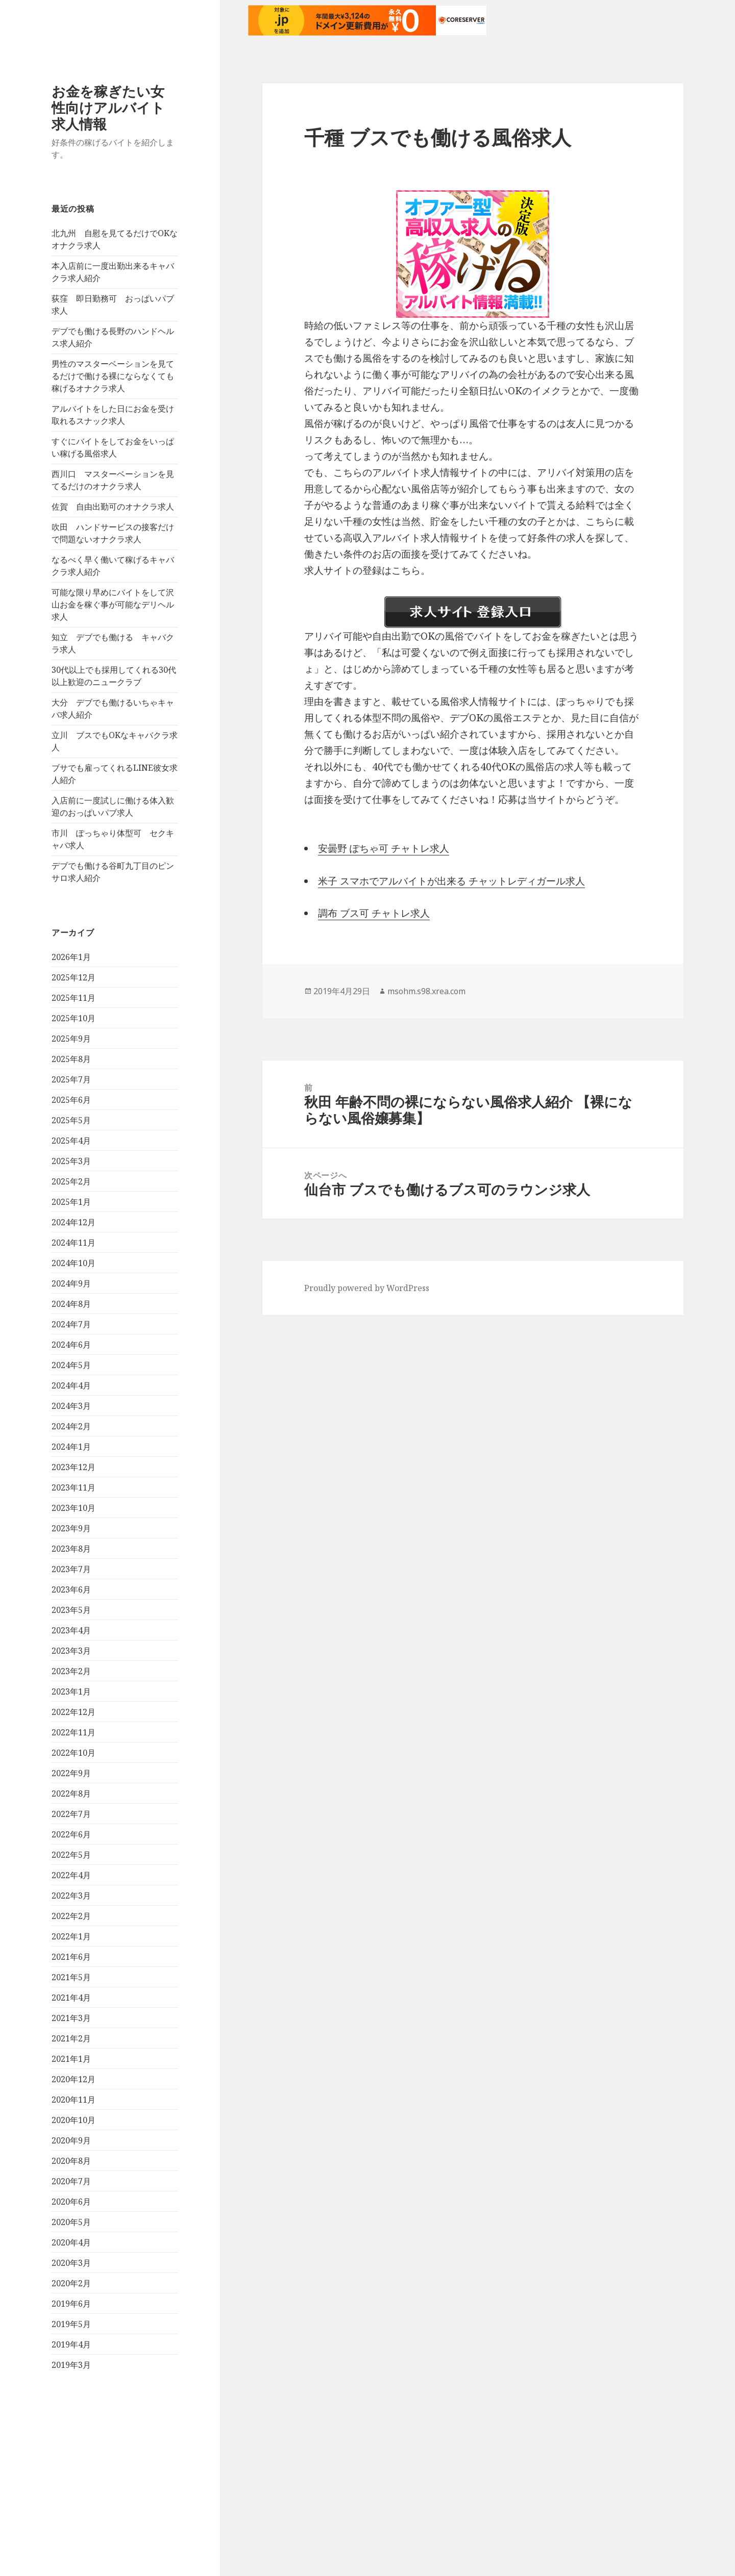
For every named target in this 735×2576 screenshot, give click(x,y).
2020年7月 (71, 2181)
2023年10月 (73, 1507)
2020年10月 (73, 2120)
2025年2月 (71, 1181)
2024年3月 (71, 1405)
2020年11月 (73, 2099)
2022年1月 (71, 1936)
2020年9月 (71, 2140)
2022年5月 (71, 1854)
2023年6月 (71, 1589)
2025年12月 (73, 977)
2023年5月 (71, 1609)
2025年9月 (71, 1038)
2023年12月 (73, 1467)
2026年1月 (71, 957)
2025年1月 (71, 1201)
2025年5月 (71, 1120)
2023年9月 (71, 1528)
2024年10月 (73, 1263)
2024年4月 (71, 1385)
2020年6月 (71, 2201)
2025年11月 (73, 997)
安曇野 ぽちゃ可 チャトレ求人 (383, 848)
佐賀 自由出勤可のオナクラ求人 (113, 506)
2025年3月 (71, 1161)
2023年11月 (73, 1487)
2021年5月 (71, 1977)
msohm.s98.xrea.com (426, 991)
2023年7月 (71, 1569)
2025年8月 (71, 1059)
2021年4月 (71, 1997)
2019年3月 (71, 2364)
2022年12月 (73, 1712)
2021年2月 (71, 2038)
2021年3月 (71, 2018)
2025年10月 (73, 1018)
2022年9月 (71, 1773)
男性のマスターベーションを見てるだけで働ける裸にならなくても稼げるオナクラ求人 (113, 376)
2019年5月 (71, 2324)
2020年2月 (71, 2283)
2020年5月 (71, 2222)
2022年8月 (71, 1793)
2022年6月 (71, 1834)
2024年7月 (71, 1324)
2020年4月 (71, 2242)
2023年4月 (71, 1630)
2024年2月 (71, 1426)
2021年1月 (71, 2058)
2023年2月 (71, 1671)
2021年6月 (71, 1956)
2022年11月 (73, 1732)
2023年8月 (71, 1548)
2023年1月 (71, 1691)
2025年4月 (71, 1140)
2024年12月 (73, 1222)
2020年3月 (71, 2262)
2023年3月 (71, 1650)
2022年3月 (71, 1895)
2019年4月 (71, 2344)
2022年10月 (73, 1752)
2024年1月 (71, 1446)
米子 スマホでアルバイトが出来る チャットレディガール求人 (451, 881)
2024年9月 (71, 1283)
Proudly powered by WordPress (366, 1288)
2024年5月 (71, 1365)
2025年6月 (71, 1099)
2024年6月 (71, 1344)
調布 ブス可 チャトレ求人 (374, 913)
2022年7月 (71, 1814)
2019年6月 (71, 2303)
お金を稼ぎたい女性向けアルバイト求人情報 (108, 107)
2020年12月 (73, 2079)
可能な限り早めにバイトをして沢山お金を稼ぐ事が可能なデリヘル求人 (113, 604)
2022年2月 (71, 1916)
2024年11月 (73, 1242)
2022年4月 (71, 1875)
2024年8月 (71, 1303)
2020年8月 (71, 2160)
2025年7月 (71, 1079)
